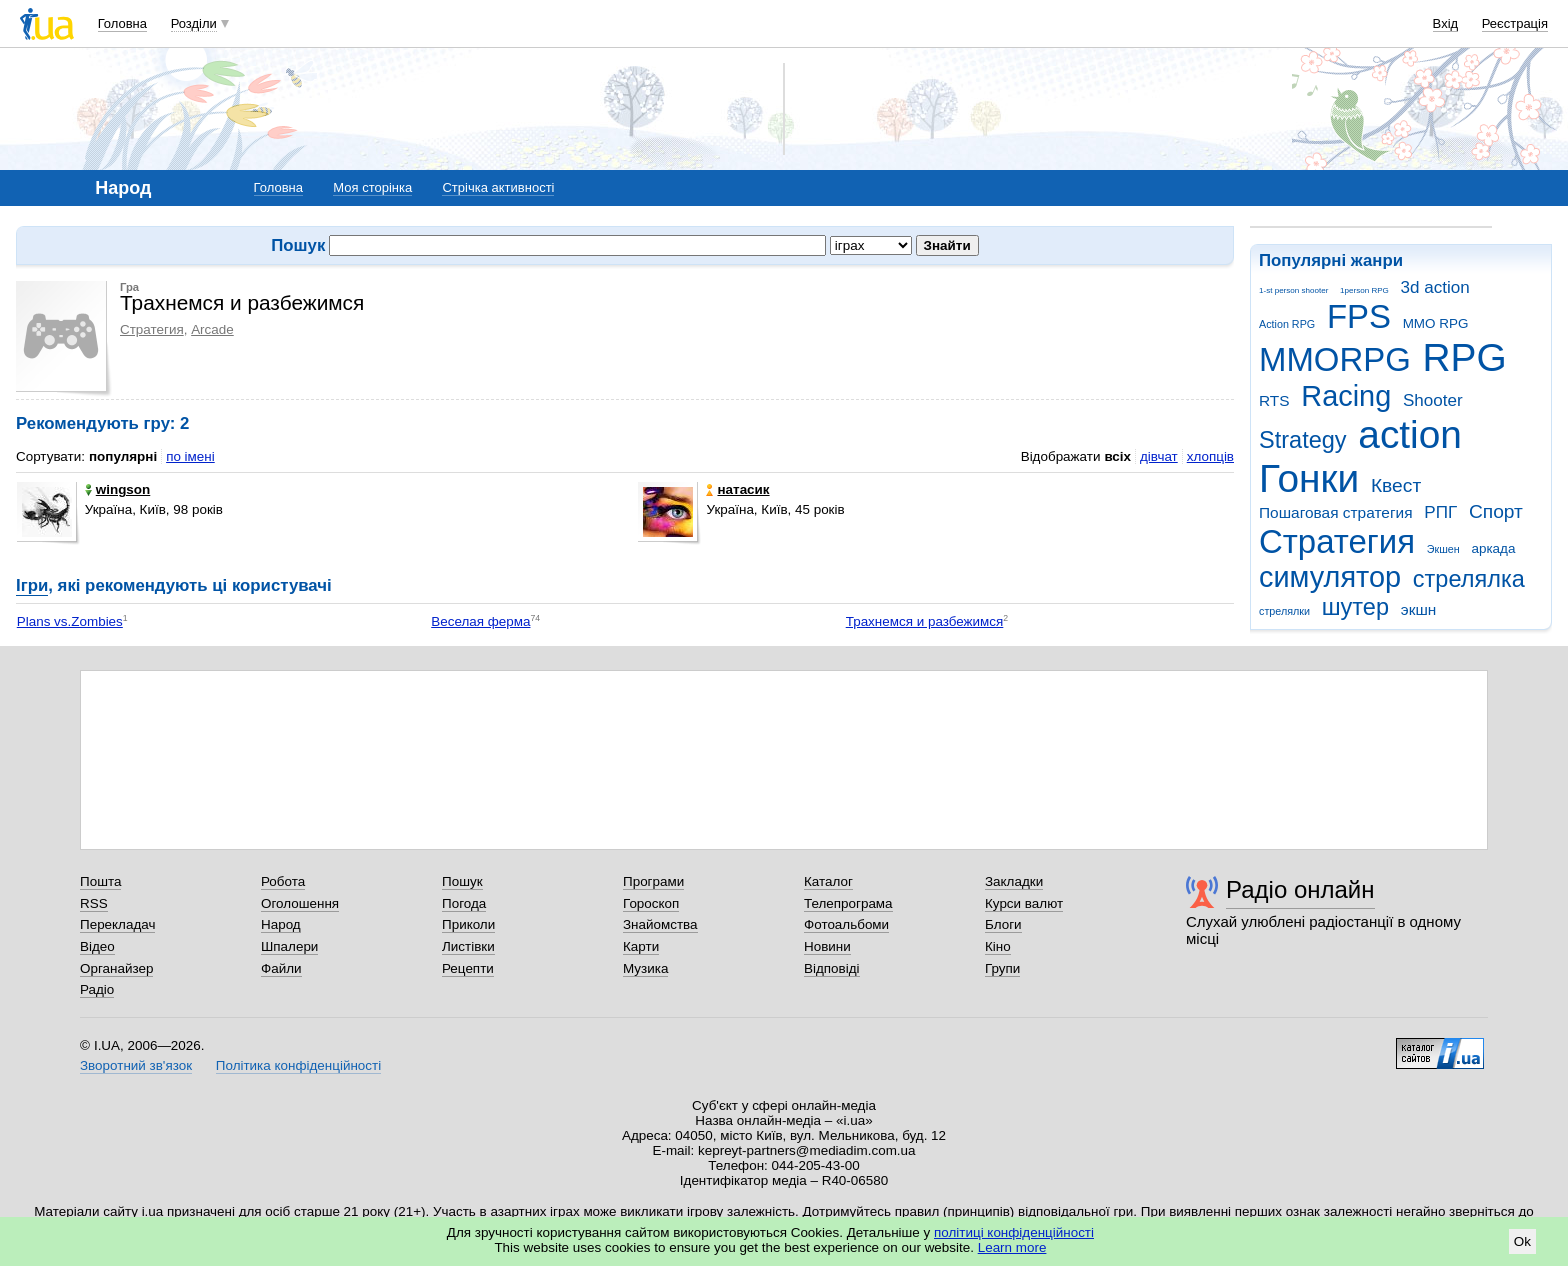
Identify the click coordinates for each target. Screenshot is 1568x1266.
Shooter (1433, 400)
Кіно (998, 946)
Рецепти (468, 968)
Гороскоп (651, 903)
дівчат (1159, 456)
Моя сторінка (372, 187)
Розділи (194, 23)
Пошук (462, 881)
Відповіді (832, 968)
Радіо (97, 989)
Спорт (1496, 511)
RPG (1465, 357)
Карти (641, 946)
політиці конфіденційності (1014, 1232)
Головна (122, 23)
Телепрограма (848, 903)
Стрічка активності (498, 187)
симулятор (1330, 577)
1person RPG (1364, 290)
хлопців (1210, 456)
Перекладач (117, 924)
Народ (281, 924)
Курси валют (1024, 903)
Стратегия (1337, 541)
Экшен (1443, 549)
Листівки (468, 946)
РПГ (1440, 512)
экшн (1419, 609)
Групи (1002, 968)
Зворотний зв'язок (136, 1065)
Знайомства (660, 924)
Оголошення (300, 903)
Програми (653, 881)
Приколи (468, 924)
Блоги (1003, 924)
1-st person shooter (1293, 290)
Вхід (1446, 23)
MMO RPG (1436, 323)
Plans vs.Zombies (70, 621)
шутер (1355, 607)
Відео (97, 946)
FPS (1359, 316)
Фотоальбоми (846, 924)
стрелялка (1469, 579)
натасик (737, 489)
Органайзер (116, 968)
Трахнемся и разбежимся (925, 621)
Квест (1396, 485)
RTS (1274, 400)
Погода (464, 903)
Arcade (212, 329)
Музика (645, 968)
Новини (827, 946)
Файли (281, 968)
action (1410, 434)
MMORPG (1335, 359)
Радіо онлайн (1300, 889)
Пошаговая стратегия (1336, 512)
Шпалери (289, 946)
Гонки (1309, 478)
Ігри (32, 585)
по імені (190, 456)
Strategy (1303, 440)
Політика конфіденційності (298, 1065)
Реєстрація (1515, 23)
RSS (94, 903)
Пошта (100, 881)
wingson (118, 489)
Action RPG (1287, 324)
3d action (1435, 287)
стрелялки (1284, 611)
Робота (283, 881)
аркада (1493, 548)
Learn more (1012, 1247)
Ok (1522, 1241)
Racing (1346, 396)
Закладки (1014, 881)
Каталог (828, 881)
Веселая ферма (480, 621)
